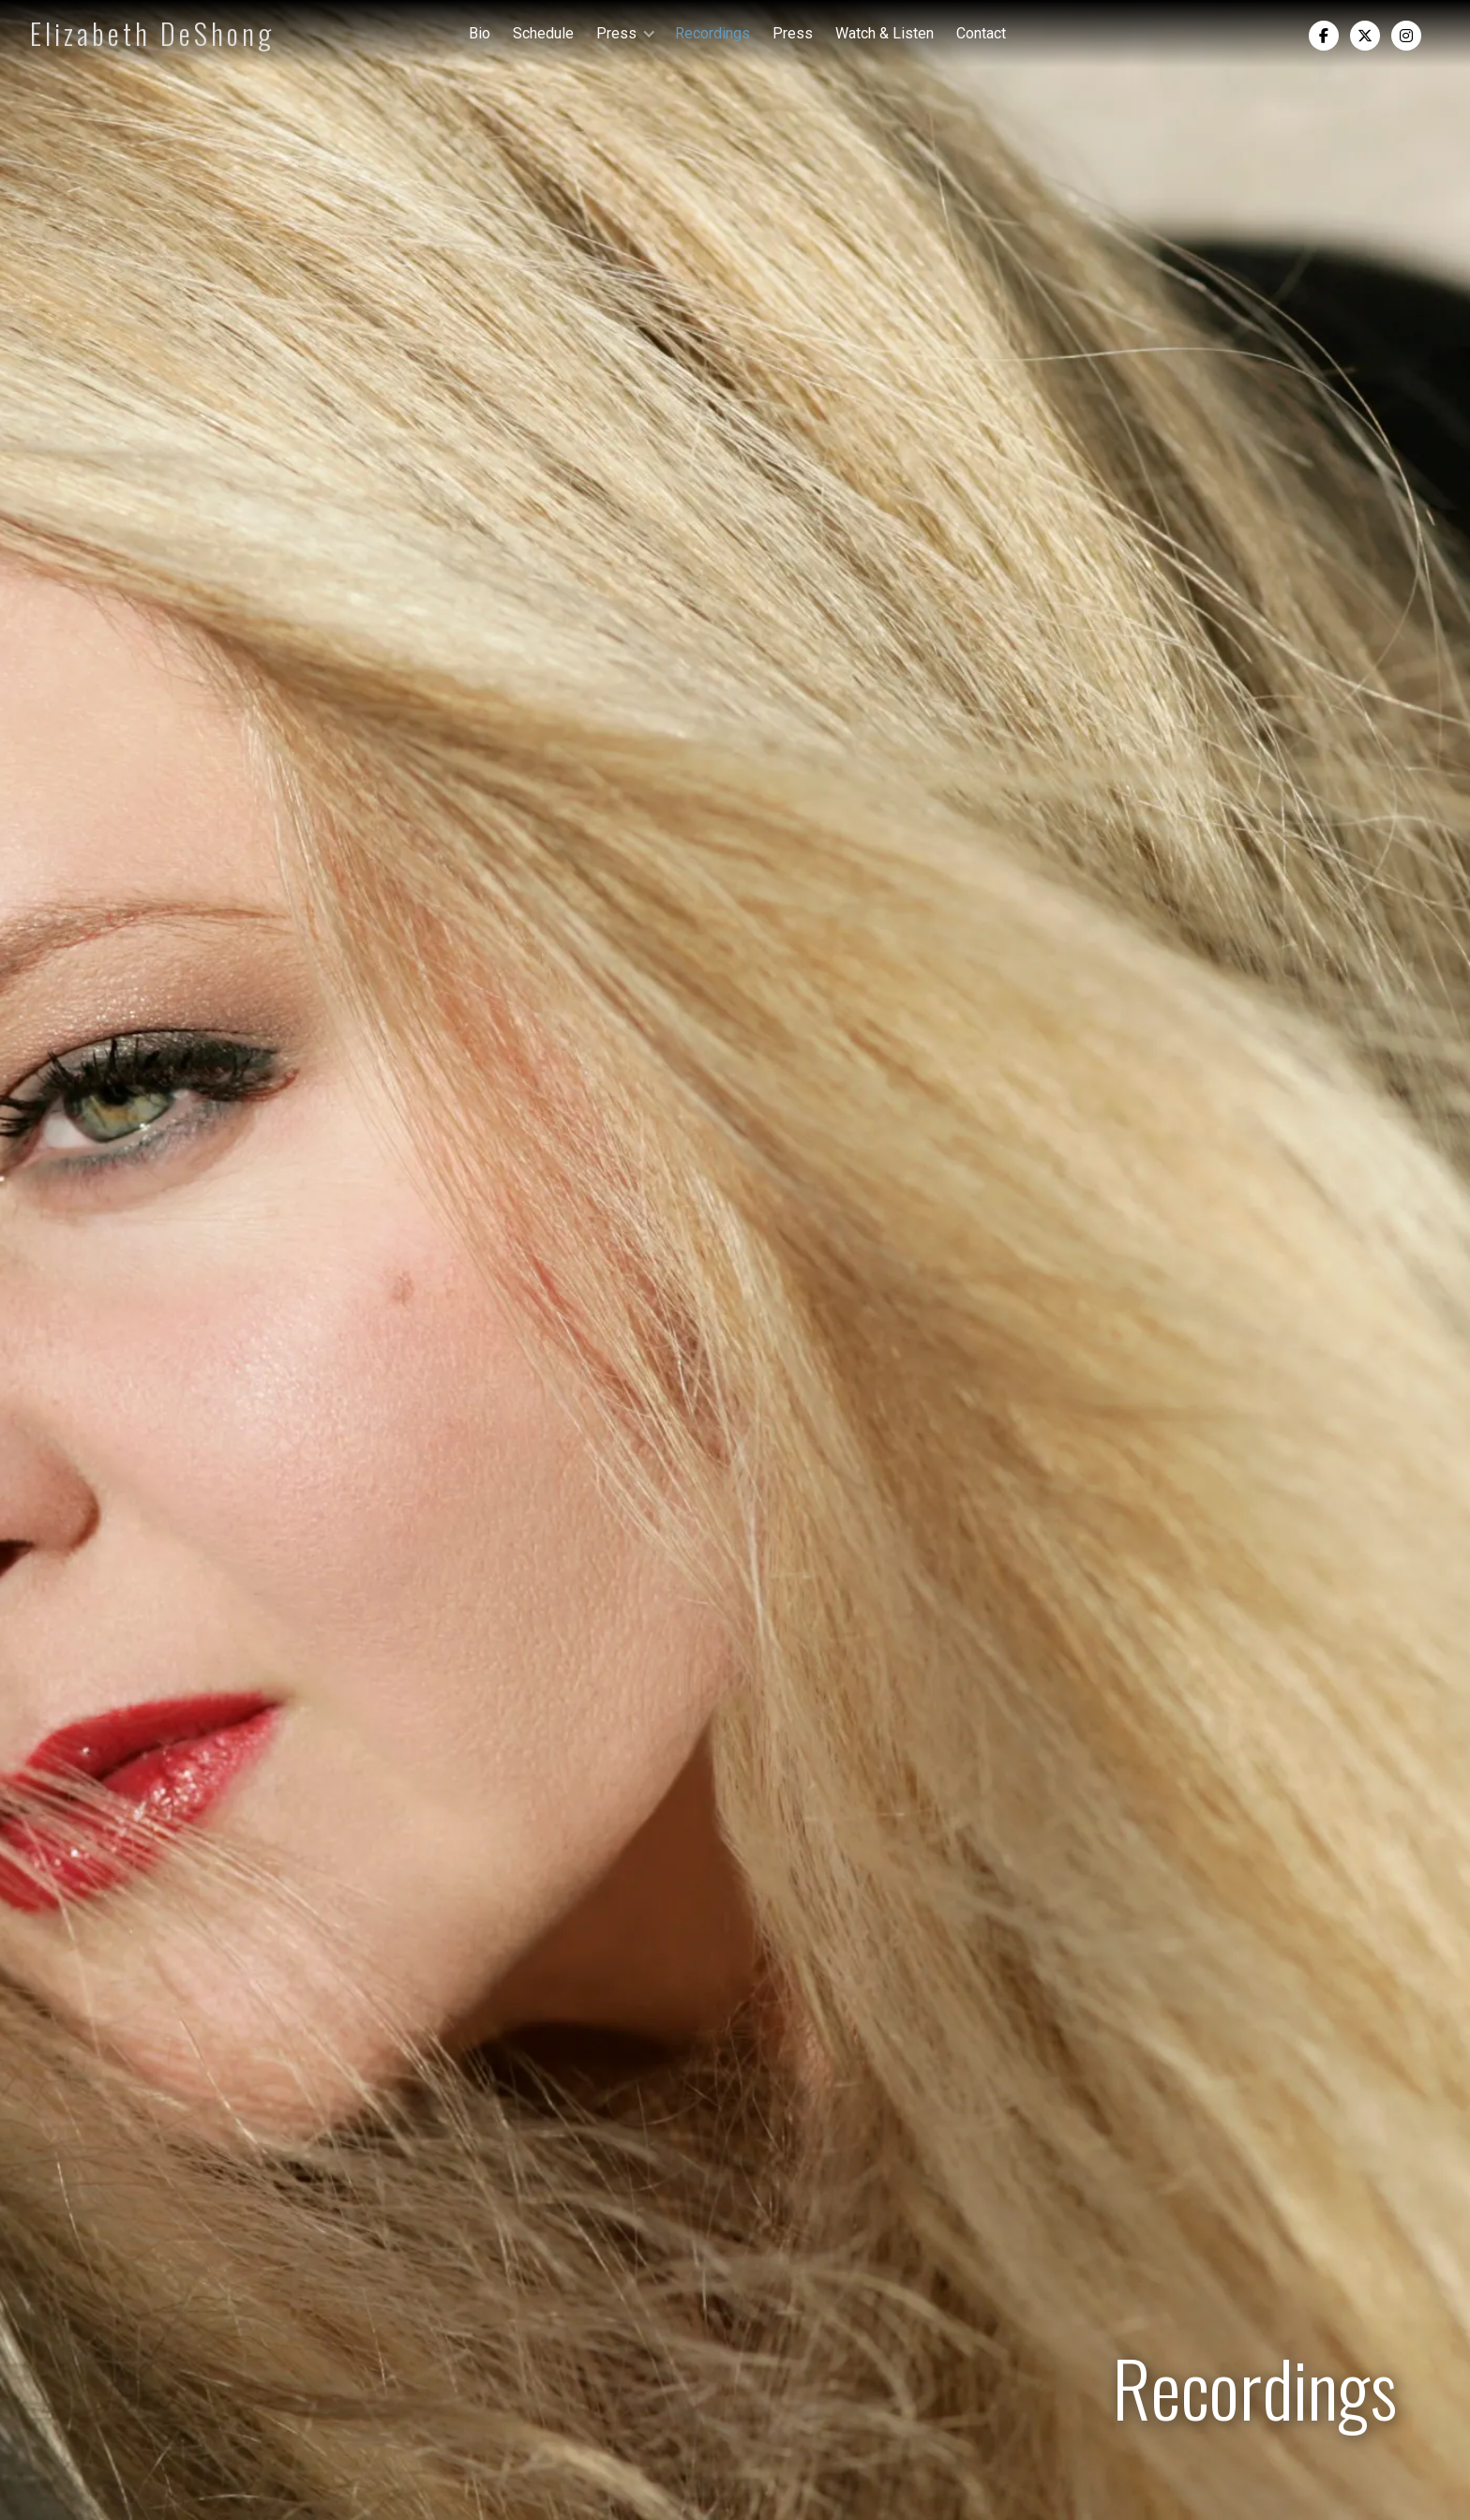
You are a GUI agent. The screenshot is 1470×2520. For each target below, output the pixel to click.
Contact (981, 33)
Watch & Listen (884, 33)
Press (792, 33)
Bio (479, 33)
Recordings (712, 33)
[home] (110, 33)
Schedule (543, 33)
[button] (624, 33)
